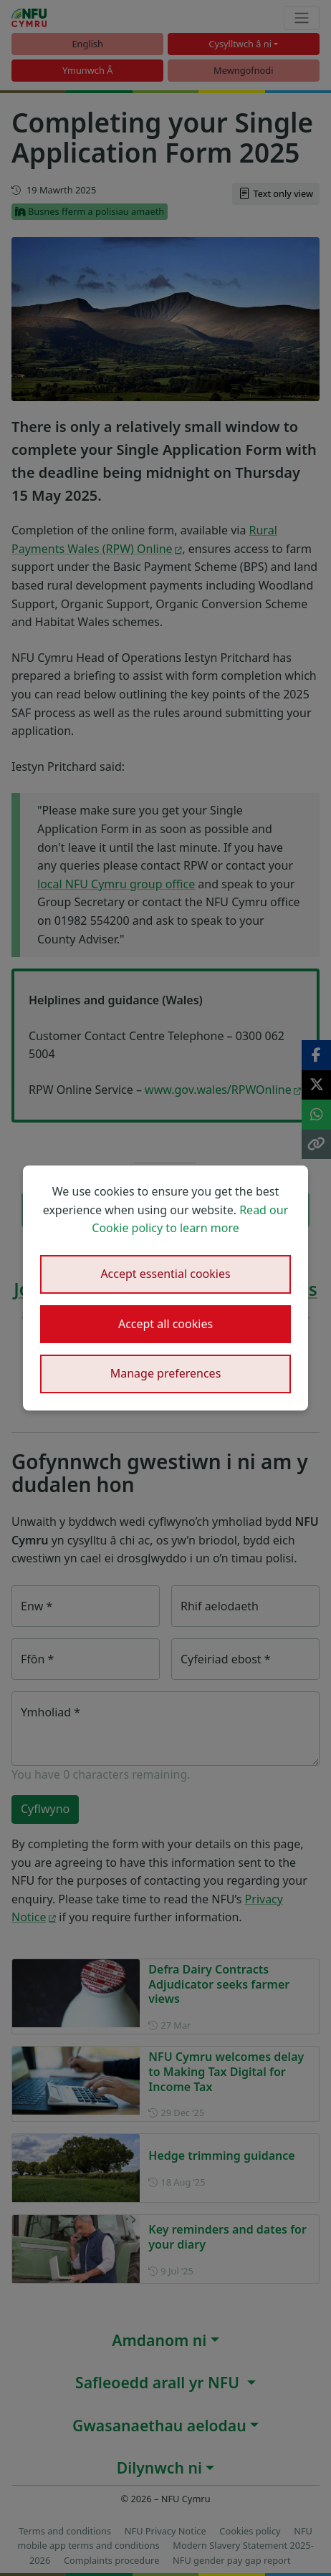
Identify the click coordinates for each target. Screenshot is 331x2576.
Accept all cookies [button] (165, 1324)
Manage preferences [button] (165, 1373)
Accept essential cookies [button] (165, 1274)
